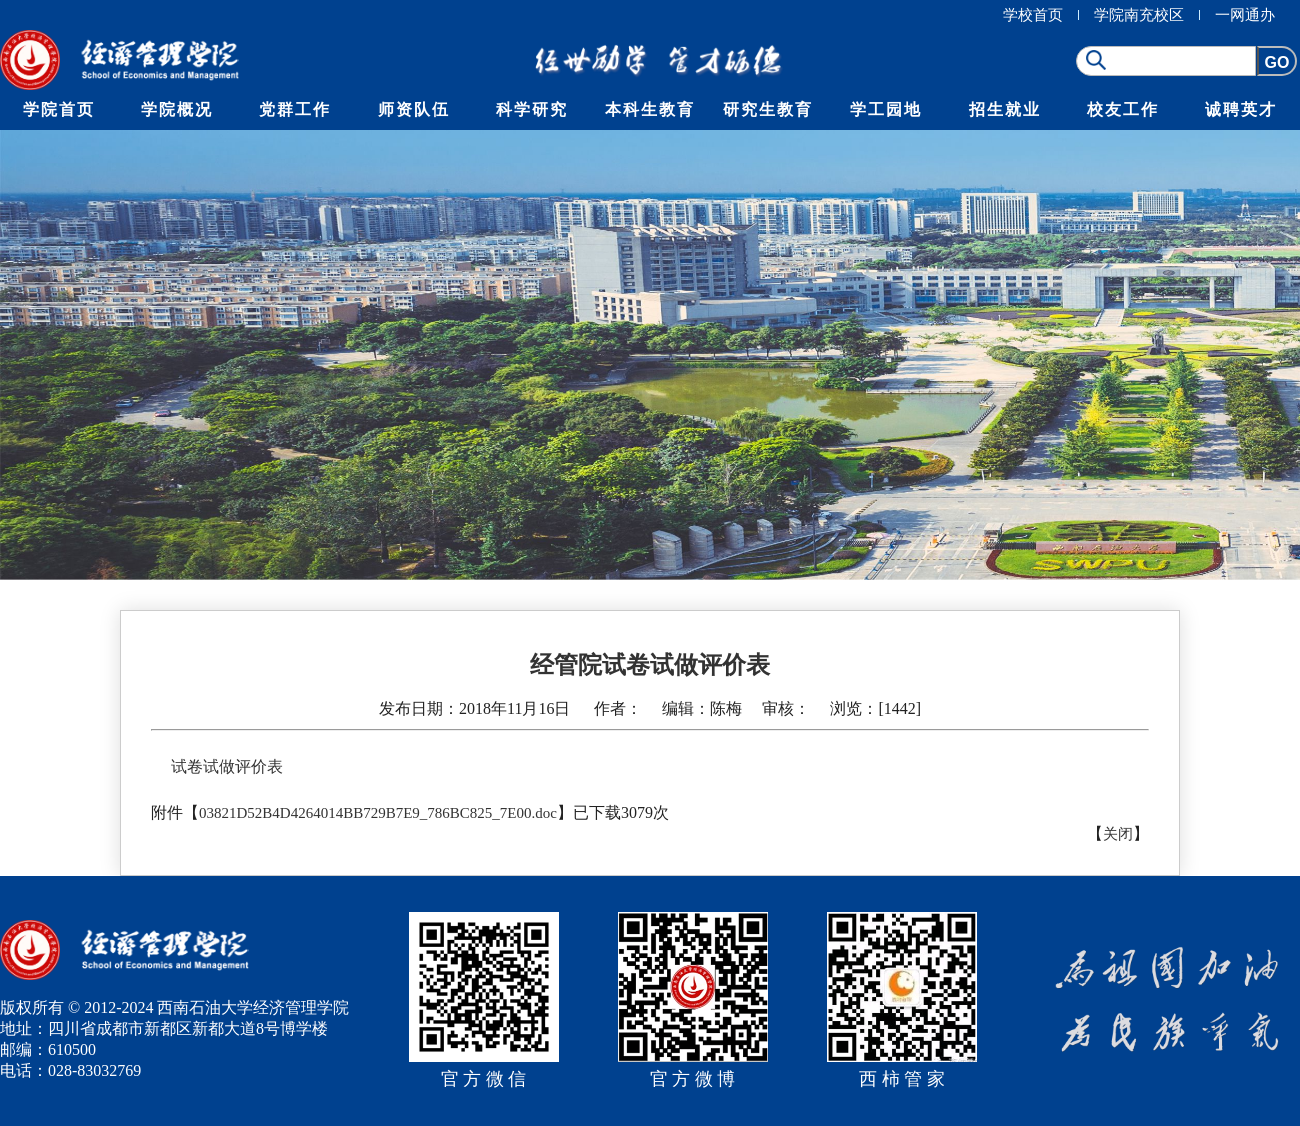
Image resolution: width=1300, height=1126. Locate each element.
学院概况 (177, 109)
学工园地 (886, 109)
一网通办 (1245, 15)
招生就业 (1005, 109)
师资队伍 (414, 109)
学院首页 (59, 109)
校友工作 (1123, 109)
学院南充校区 (1139, 15)
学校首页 (1033, 15)
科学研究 (532, 109)
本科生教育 (650, 109)
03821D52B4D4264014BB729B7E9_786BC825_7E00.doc (378, 813)
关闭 (1118, 834)
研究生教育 (768, 109)
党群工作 (295, 109)
